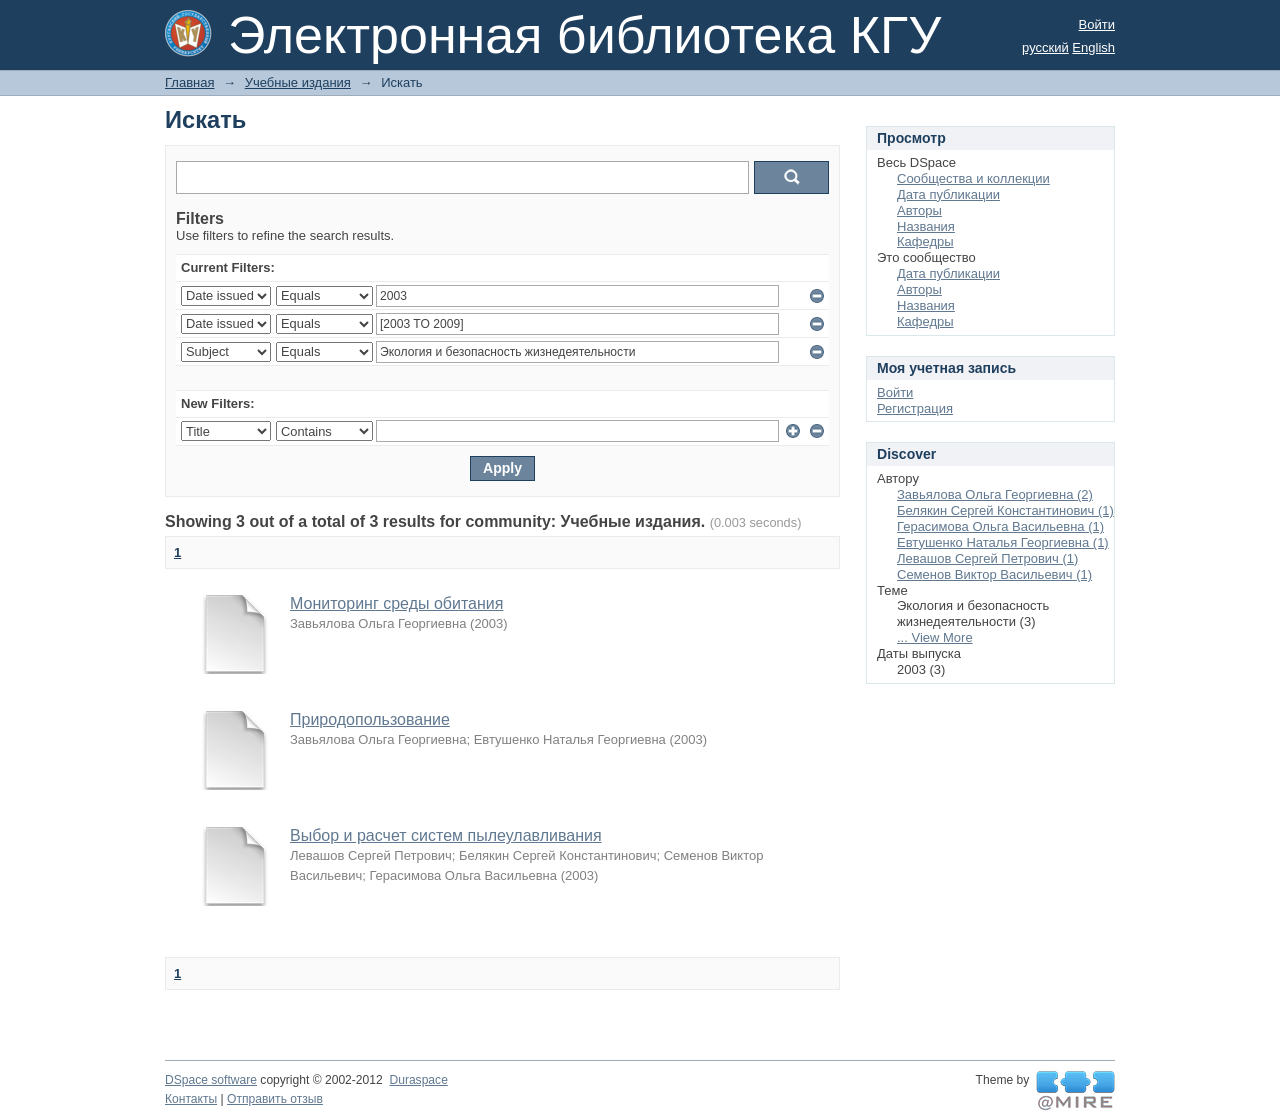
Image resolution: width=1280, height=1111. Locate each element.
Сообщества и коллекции (973, 178)
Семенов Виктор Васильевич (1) (994, 574)
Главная (189, 82)
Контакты (191, 1099)
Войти (1097, 24)
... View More (935, 637)
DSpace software (211, 1080)
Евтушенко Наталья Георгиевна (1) (1003, 542)
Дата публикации (948, 194)
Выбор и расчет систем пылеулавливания (446, 835)
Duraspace (418, 1080)
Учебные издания (298, 82)
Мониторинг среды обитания (396, 603)
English (1093, 47)
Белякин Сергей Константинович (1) (1005, 510)
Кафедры (925, 241)
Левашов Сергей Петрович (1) (987, 558)
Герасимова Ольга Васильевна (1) (1000, 526)
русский (1045, 47)
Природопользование (370, 719)
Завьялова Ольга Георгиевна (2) (995, 494)
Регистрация (915, 408)
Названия (926, 226)
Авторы (919, 210)
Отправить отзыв (275, 1099)
